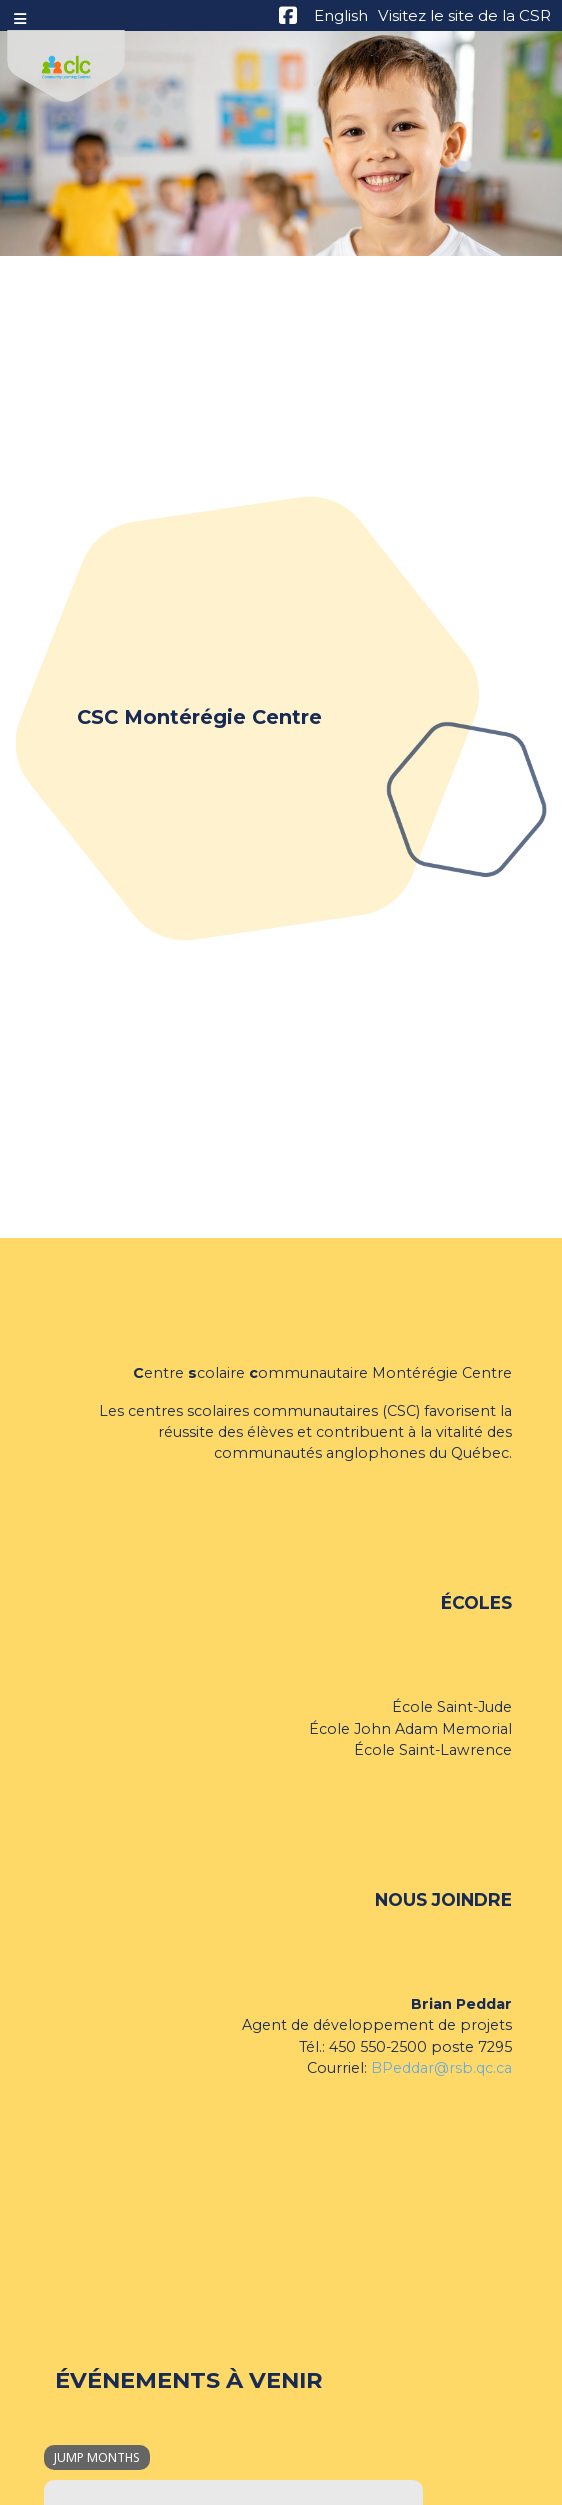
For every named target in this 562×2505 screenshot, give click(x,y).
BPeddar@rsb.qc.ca (441, 2068)
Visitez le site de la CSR (464, 15)
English (341, 15)
